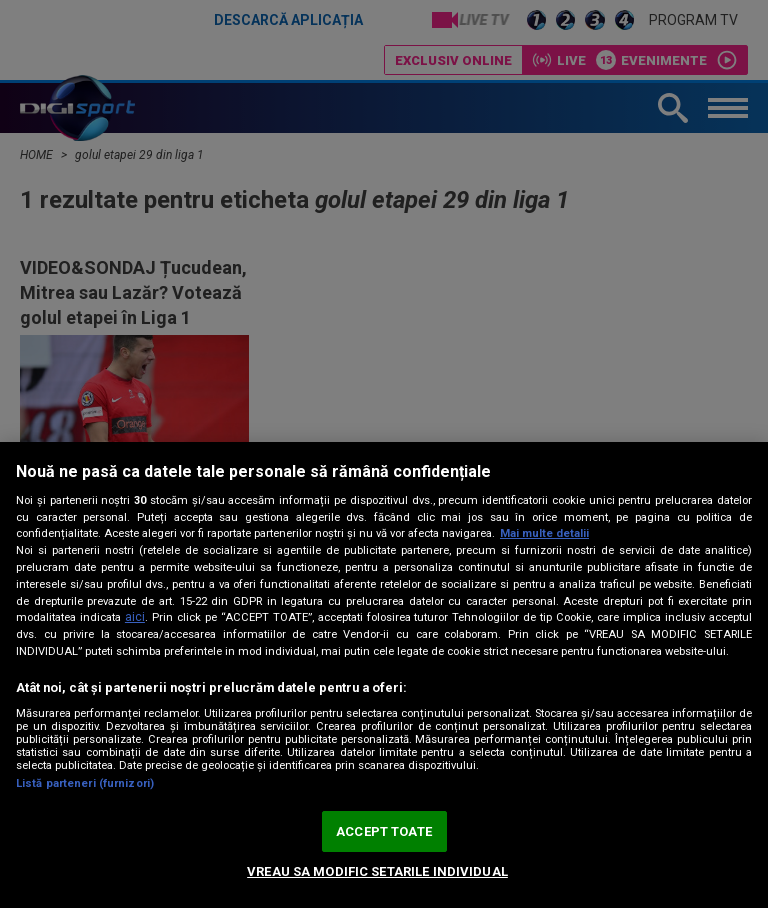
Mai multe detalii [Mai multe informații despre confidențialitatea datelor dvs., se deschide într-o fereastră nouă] (544, 533)
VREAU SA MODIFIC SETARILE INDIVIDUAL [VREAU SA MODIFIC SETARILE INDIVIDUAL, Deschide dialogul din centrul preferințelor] (377, 871)
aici (135, 617)
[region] (384, 675)
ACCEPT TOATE (384, 831)
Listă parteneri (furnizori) (85, 783)
